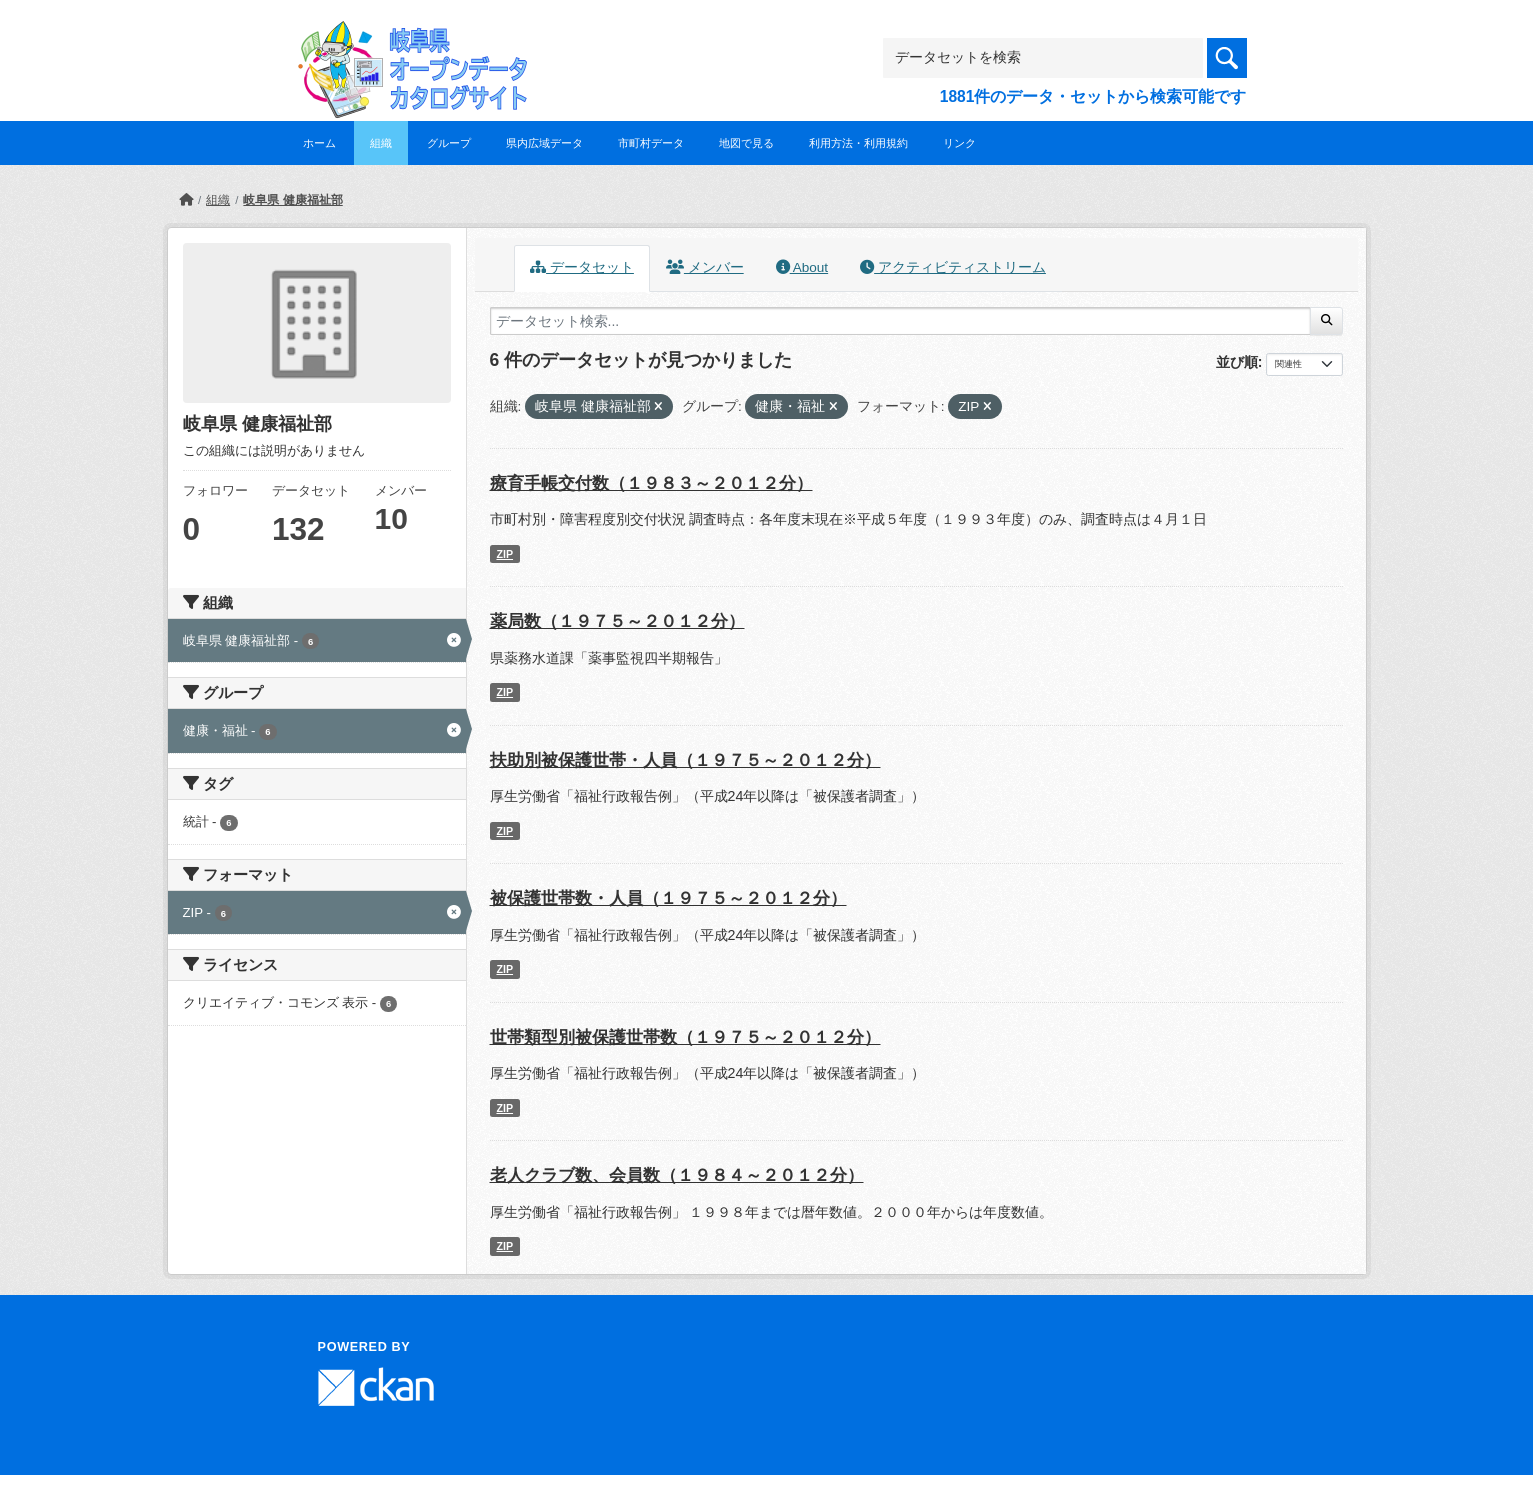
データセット (582, 267)
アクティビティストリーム (953, 267)
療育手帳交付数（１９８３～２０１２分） (651, 483)
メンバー (705, 267)
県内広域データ (544, 143)
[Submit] (1326, 321)
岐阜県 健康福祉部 (292, 200)
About (802, 267)
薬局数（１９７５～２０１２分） (617, 621)
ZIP (504, 554)
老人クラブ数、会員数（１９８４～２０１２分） (677, 1175)
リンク (959, 143)
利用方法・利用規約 (858, 143)
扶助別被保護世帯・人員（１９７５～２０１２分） (685, 760)
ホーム (319, 143)
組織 (381, 143)
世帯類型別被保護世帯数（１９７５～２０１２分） (685, 1037)
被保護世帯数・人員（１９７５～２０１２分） (668, 898)
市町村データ (651, 143)
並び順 (1237, 362)
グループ (449, 143)
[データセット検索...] (901, 321)
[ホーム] (186, 200)
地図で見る (746, 143)
